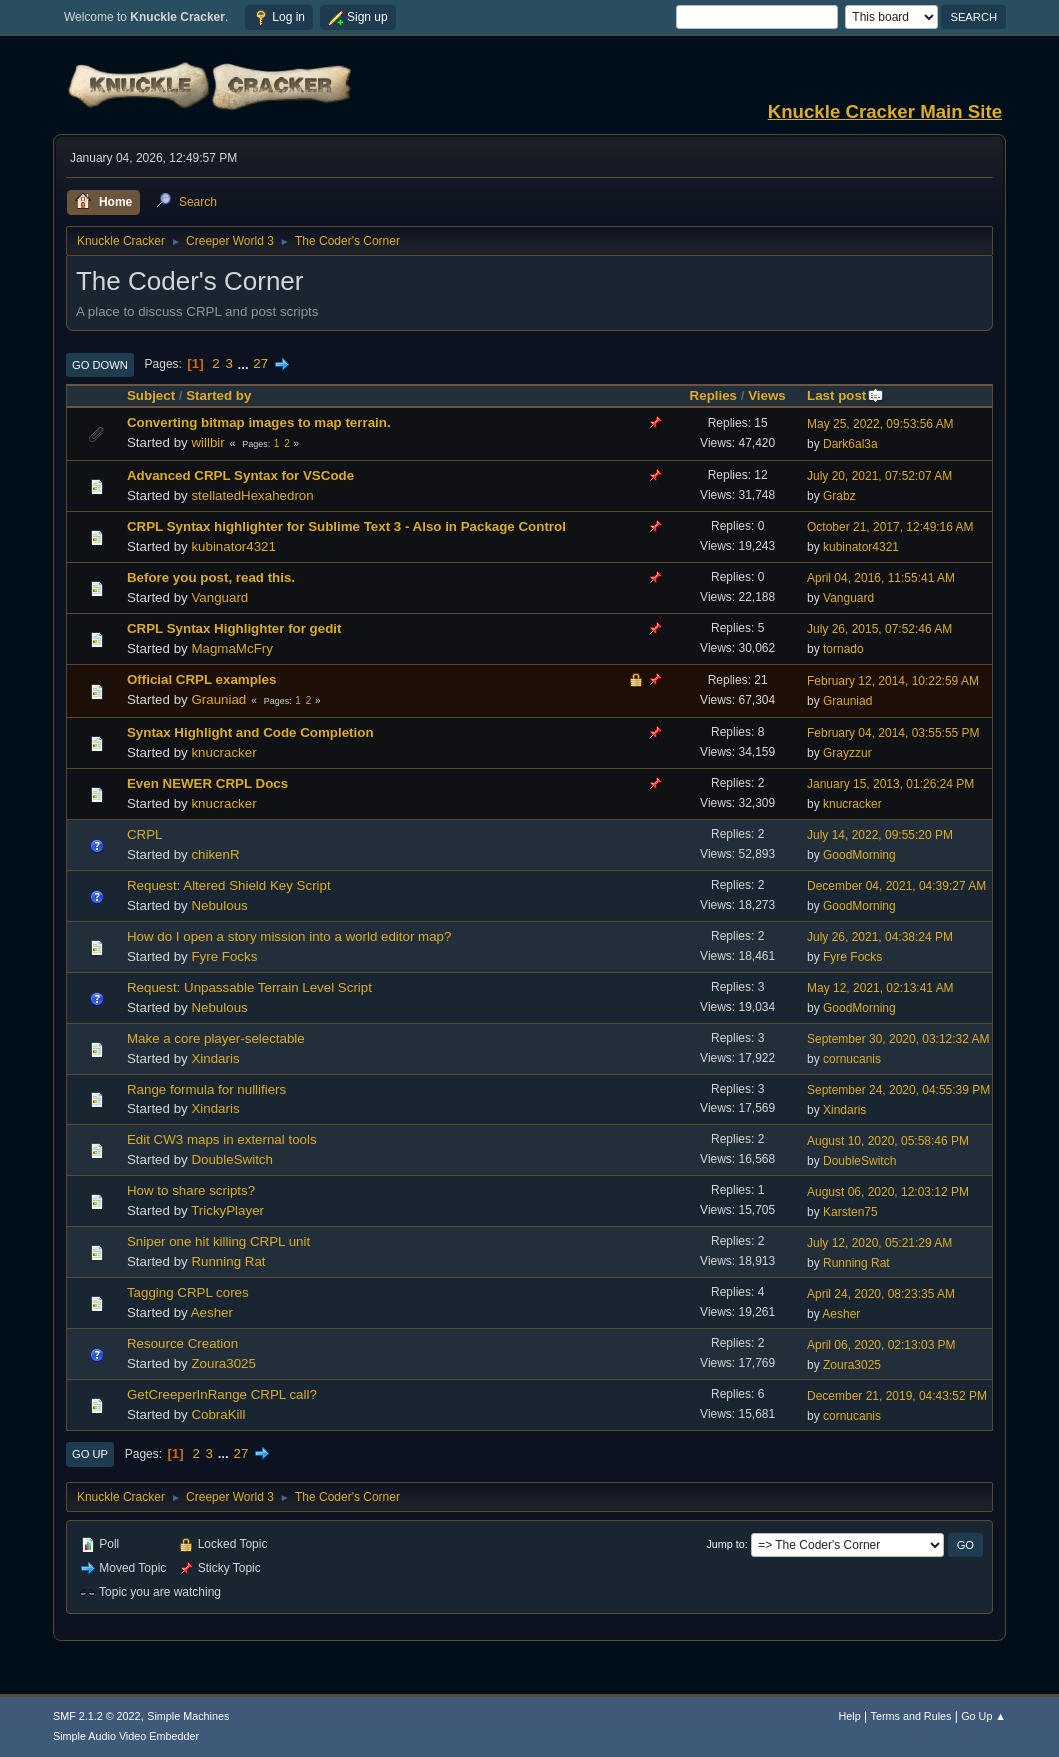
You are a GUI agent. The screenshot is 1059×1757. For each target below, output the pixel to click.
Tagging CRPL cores (188, 1292)
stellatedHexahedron (252, 495)
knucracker (223, 752)
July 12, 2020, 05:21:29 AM (879, 1243)
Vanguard (219, 597)
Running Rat (228, 1261)
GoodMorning (859, 855)
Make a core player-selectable (216, 1038)
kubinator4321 (233, 546)
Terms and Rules (911, 1716)
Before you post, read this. (211, 577)
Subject (151, 395)
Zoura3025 (223, 1363)
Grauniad (218, 699)
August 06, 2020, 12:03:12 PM (888, 1192)
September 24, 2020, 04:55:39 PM (898, 1090)
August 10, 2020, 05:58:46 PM (888, 1141)
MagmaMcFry (231, 648)
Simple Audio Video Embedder (126, 1736)
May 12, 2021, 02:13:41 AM (880, 988)
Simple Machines (188, 1716)
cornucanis (852, 1059)
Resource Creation (182, 1343)
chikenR (215, 854)
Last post (845, 395)
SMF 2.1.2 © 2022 (97, 1716)
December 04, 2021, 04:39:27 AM (896, 886)
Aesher (212, 1312)
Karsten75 (850, 1212)
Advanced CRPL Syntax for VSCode (240, 475)
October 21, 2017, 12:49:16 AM (890, 527)
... (245, 363)
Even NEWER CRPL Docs (207, 783)
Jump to (725, 1544)
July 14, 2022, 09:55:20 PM (880, 835)
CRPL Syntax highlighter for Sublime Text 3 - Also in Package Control (346, 526)
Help (850, 1716)
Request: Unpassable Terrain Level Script (249, 987)
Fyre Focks (224, 956)
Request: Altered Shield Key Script (229, 885)
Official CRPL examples (201, 679)
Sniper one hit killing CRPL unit (218, 1241)
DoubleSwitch (232, 1159)
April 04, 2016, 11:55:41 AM (881, 578)
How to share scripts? (191, 1190)
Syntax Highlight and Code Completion (250, 732)
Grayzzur (847, 753)
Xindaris (215, 1058)
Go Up (90, 1454)
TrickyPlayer (227, 1210)
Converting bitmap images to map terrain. (259, 422)
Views (767, 395)
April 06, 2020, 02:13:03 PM (881, 1345)
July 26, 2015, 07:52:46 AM (879, 629)
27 (260, 363)
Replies (713, 395)
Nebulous (219, 905)
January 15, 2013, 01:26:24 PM (890, 784)
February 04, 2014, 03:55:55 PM (893, 733)
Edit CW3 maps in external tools (222, 1139)
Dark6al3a (850, 444)
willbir (207, 442)
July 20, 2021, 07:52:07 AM (879, 476)
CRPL (145, 834)
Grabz (839, 496)
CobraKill (218, 1414)
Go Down (100, 365)
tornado (843, 649)
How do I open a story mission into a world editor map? (289, 936)
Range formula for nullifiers (206, 1089)
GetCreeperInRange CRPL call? (222, 1394)
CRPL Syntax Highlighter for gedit (234, 628)
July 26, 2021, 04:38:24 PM (880, 937)
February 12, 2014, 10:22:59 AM (893, 681)
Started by (218, 395)
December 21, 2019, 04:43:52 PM (897, 1396)
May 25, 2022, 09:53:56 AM (880, 424)
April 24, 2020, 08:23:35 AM (881, 1294)
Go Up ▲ (983, 1716)
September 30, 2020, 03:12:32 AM (898, 1039)
